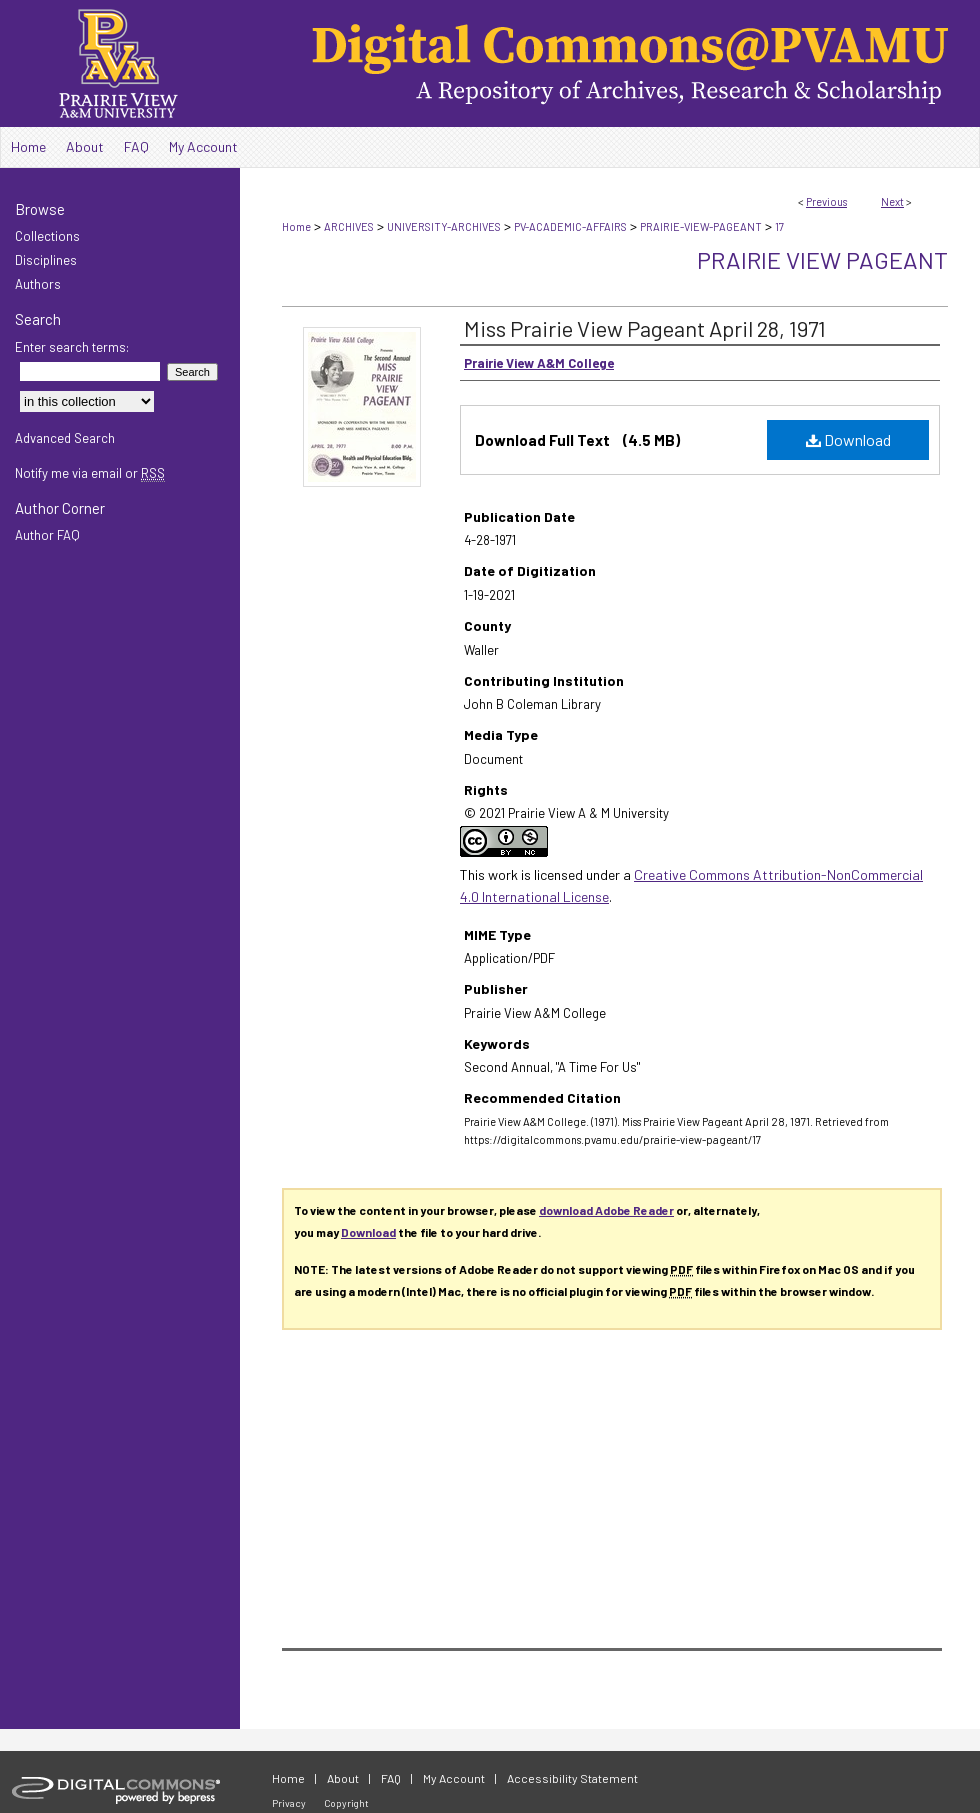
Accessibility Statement (572, 1778)
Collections (47, 236)
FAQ (391, 1778)
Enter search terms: (72, 347)
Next (892, 201)
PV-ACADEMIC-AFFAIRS (570, 226)
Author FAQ (47, 535)
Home (296, 226)
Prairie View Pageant (822, 259)
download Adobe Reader (606, 1210)
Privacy (289, 1803)
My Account (454, 1778)
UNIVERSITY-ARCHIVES (444, 226)
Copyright (346, 1803)
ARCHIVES (349, 226)
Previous (826, 201)
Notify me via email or (90, 473)
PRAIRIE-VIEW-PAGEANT (701, 226)
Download (848, 439)
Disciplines (46, 260)
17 (779, 226)
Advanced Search (65, 438)
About (343, 1778)
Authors (38, 284)
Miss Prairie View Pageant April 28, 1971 (645, 328)
